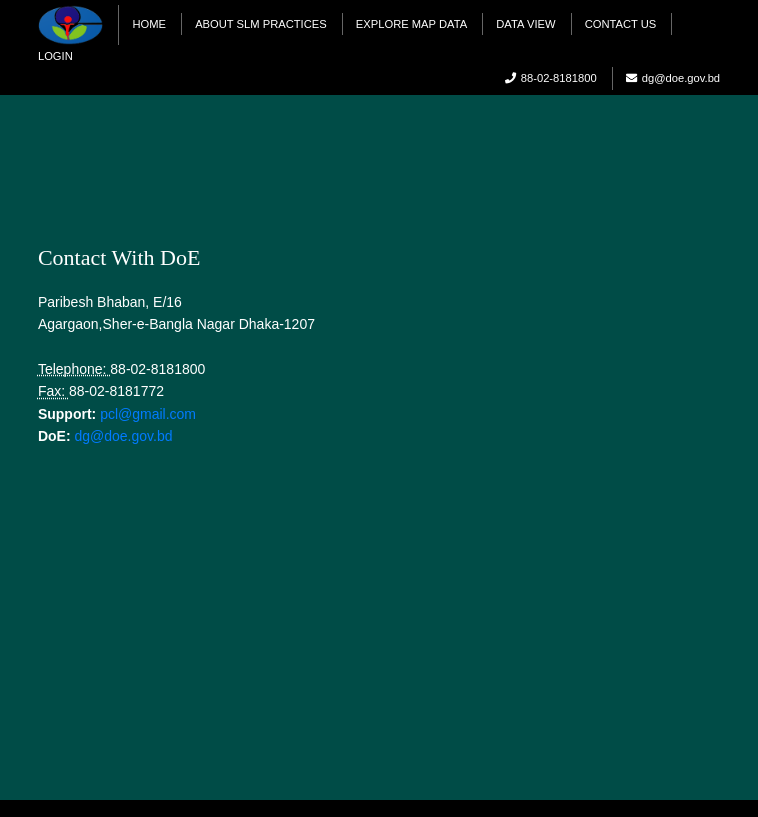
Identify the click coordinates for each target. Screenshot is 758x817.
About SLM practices (261, 24)
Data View (525, 24)
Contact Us (621, 24)
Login (55, 56)
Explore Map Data (411, 24)
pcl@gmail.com (148, 414)
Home (149, 24)
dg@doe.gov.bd (123, 436)
